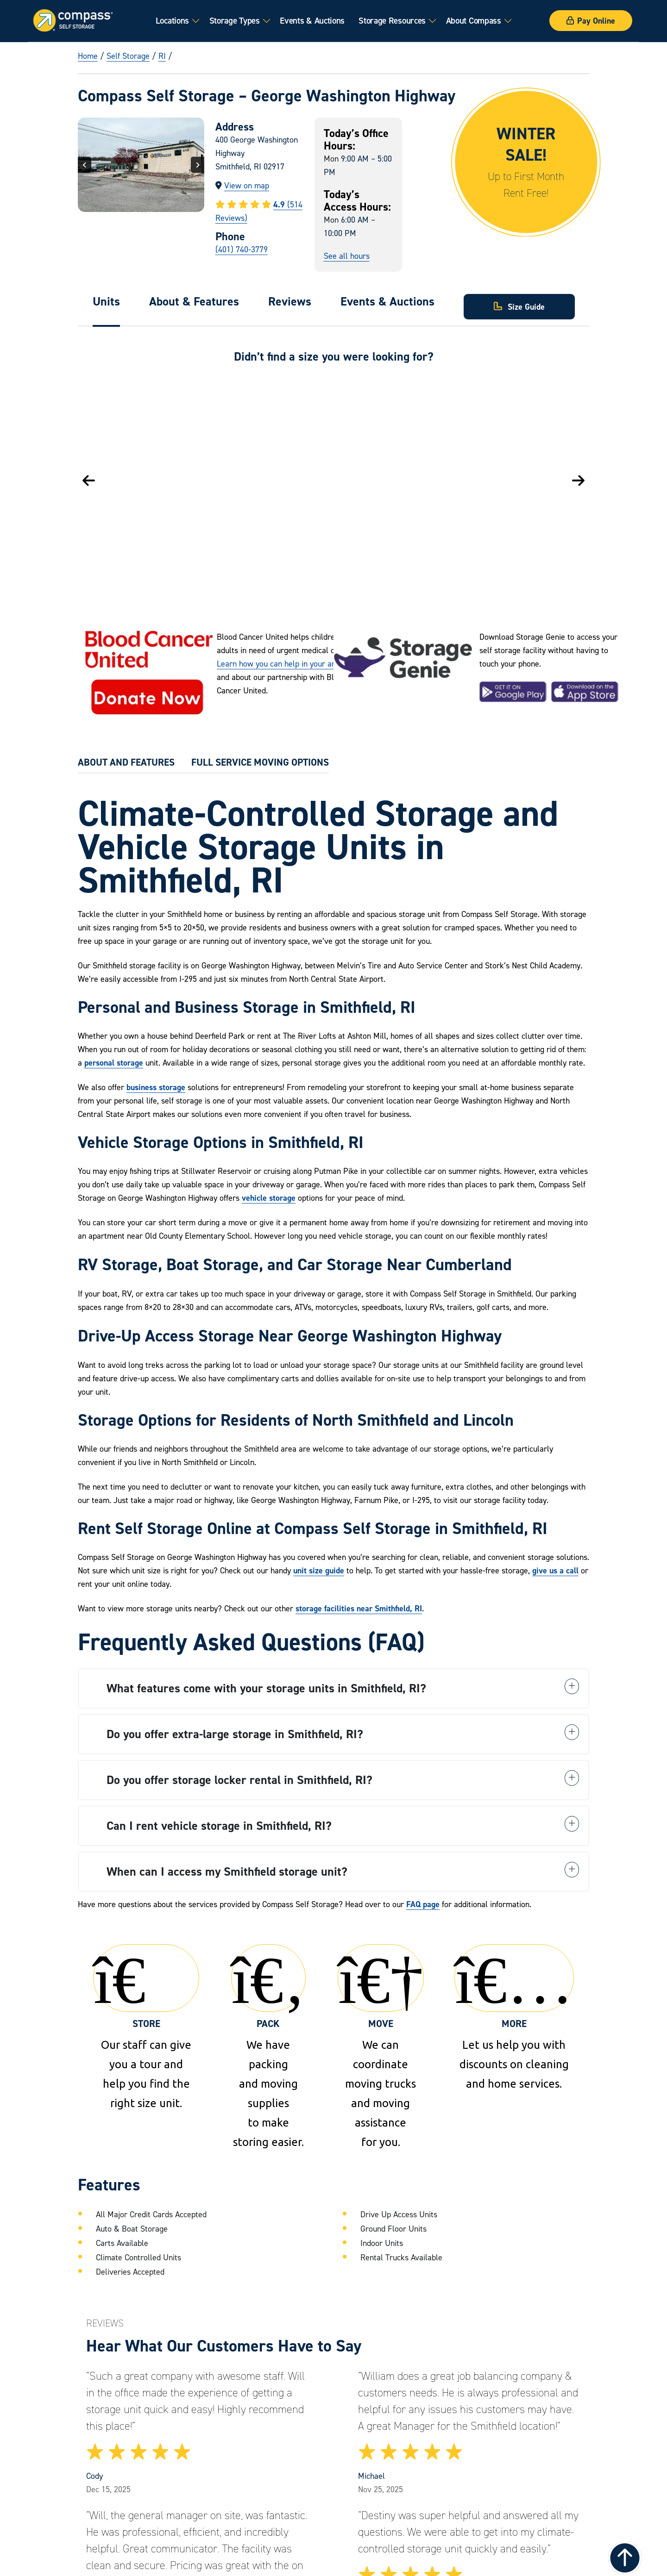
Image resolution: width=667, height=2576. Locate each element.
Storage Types (234, 20)
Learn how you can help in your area (280, 663)
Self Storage (128, 56)
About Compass (473, 20)
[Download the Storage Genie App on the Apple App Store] (584, 691)
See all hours (347, 256)
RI (162, 56)
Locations (172, 20)
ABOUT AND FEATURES (126, 762)
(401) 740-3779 (241, 249)
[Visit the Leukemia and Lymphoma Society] (147, 676)
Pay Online (590, 20)
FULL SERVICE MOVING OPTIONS (260, 762)
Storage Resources (392, 20)
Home (88, 56)
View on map (246, 185)
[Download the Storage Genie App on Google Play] (513, 691)
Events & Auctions (312, 20)
